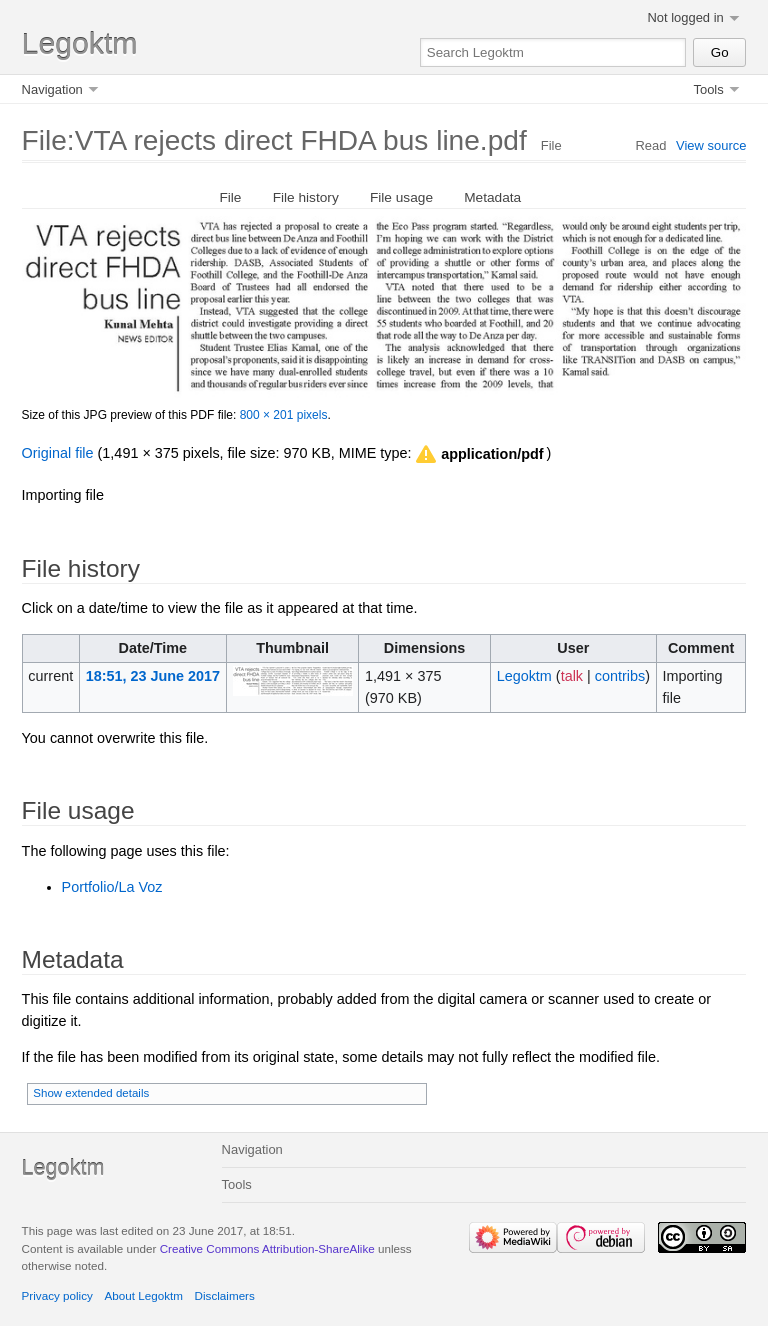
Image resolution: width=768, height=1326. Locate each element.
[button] (477, 454)
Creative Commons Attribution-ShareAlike (267, 1248)
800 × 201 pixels (284, 415)
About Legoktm (144, 1295)
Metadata (492, 197)
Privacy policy (57, 1295)
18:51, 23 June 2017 (153, 676)
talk (572, 676)
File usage (401, 197)
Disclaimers (225, 1295)
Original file (58, 453)
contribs (620, 676)
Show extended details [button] (91, 1093)
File (230, 197)
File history (306, 197)
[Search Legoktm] (553, 52)
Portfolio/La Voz (112, 887)
